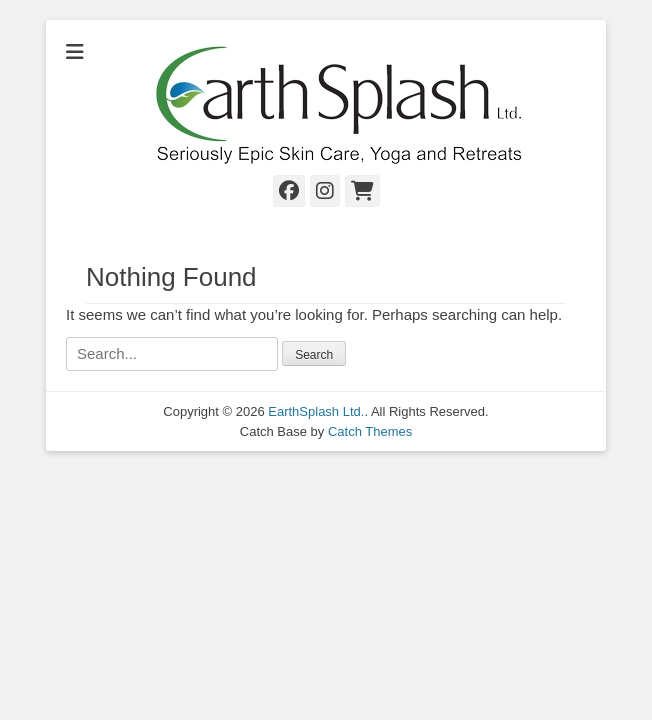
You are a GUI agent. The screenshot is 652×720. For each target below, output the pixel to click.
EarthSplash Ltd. (316, 411)
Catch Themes (370, 431)
